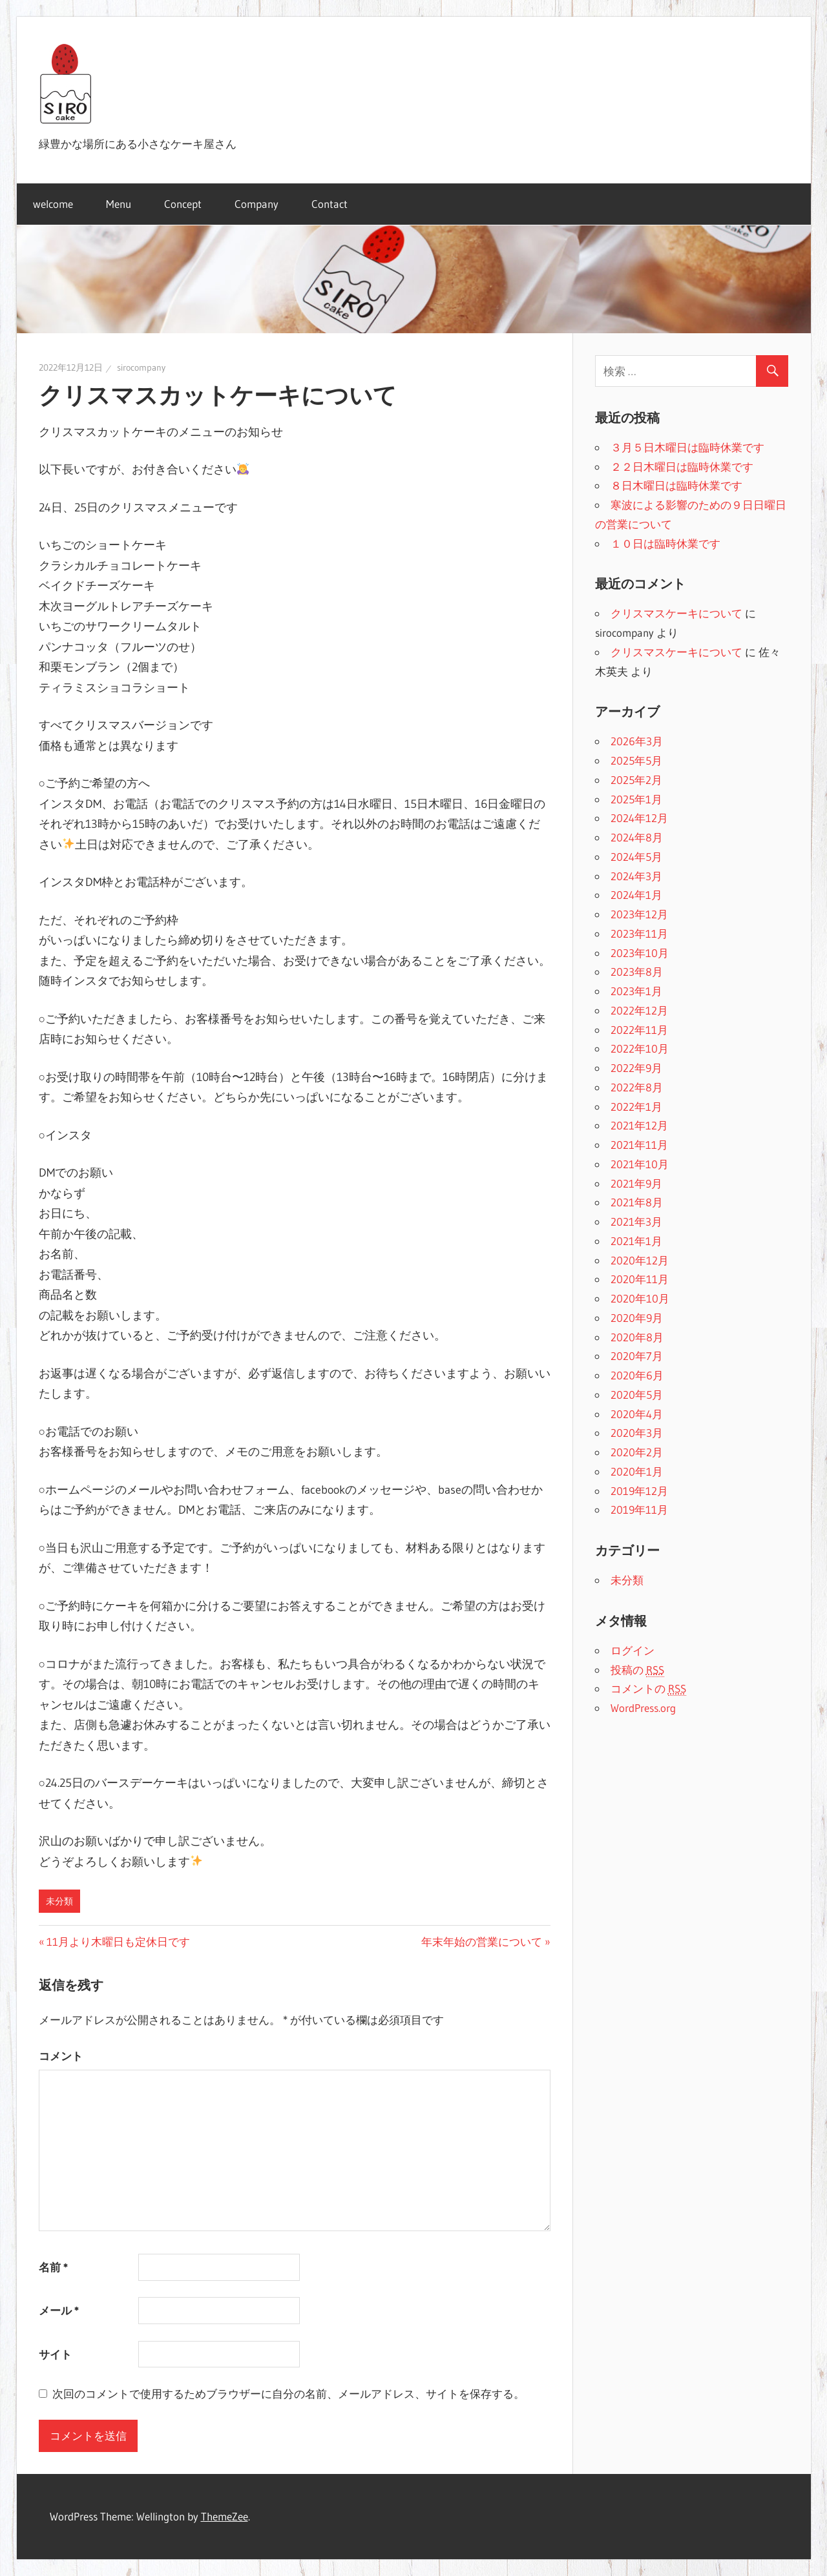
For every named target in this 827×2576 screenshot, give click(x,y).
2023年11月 (639, 933)
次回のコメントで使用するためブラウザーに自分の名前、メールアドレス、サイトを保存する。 (288, 2393)
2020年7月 (637, 1356)
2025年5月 (636, 760)
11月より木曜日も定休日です (118, 1941)
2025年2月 (636, 780)
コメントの (648, 1689)
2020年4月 (637, 1414)
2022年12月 (639, 1010)
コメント (61, 2056)
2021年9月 (636, 1183)
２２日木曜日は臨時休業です (682, 466)
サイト (55, 2354)
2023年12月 (639, 914)
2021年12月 (639, 1125)
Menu (118, 204)
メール (59, 2310)
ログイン (632, 1650)
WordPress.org (643, 1708)
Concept (183, 204)
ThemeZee (224, 2516)
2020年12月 (640, 1260)
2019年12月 (639, 1491)
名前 (53, 2267)
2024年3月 (636, 876)
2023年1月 (636, 991)
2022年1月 (636, 1106)
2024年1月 (636, 895)
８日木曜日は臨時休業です (676, 485)
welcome (53, 204)
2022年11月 (639, 1029)
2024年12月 (639, 818)
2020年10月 (640, 1298)
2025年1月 (636, 799)
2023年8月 (637, 971)
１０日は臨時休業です (665, 543)
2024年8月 (637, 837)
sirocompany (141, 367)
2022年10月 (640, 1048)
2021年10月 (640, 1164)
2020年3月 (637, 1432)
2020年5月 (637, 1394)
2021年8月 (637, 1202)
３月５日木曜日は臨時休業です (687, 447)
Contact (329, 204)
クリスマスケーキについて (676, 613)
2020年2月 (637, 1452)
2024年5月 (636, 856)
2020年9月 (637, 1317)
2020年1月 (637, 1471)
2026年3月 (637, 741)
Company (256, 204)
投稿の (637, 1670)
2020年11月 (640, 1279)
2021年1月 (636, 1241)
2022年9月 (636, 1068)
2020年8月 (637, 1337)
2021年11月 (639, 1144)
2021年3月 (636, 1221)
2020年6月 (637, 1375)
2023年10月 (640, 953)
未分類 (59, 1901)
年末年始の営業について (481, 1941)
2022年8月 (637, 1087)
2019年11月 (639, 1509)
